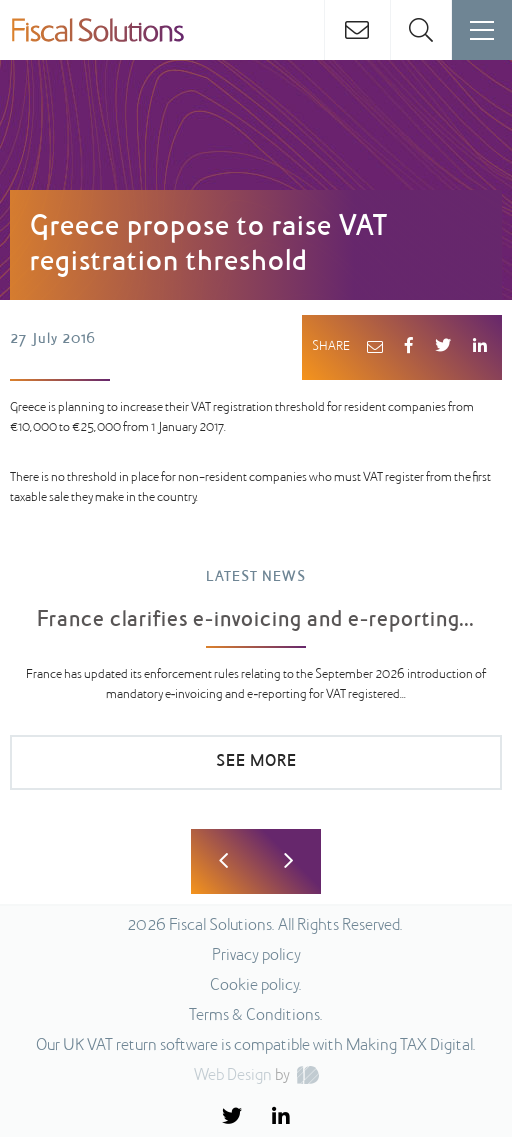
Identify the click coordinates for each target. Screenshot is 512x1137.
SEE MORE (256, 762)
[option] (256, 689)
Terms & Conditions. (256, 1016)
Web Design (233, 1076)
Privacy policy (256, 956)
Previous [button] (223, 861)
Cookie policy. (256, 986)
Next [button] (288, 861)
